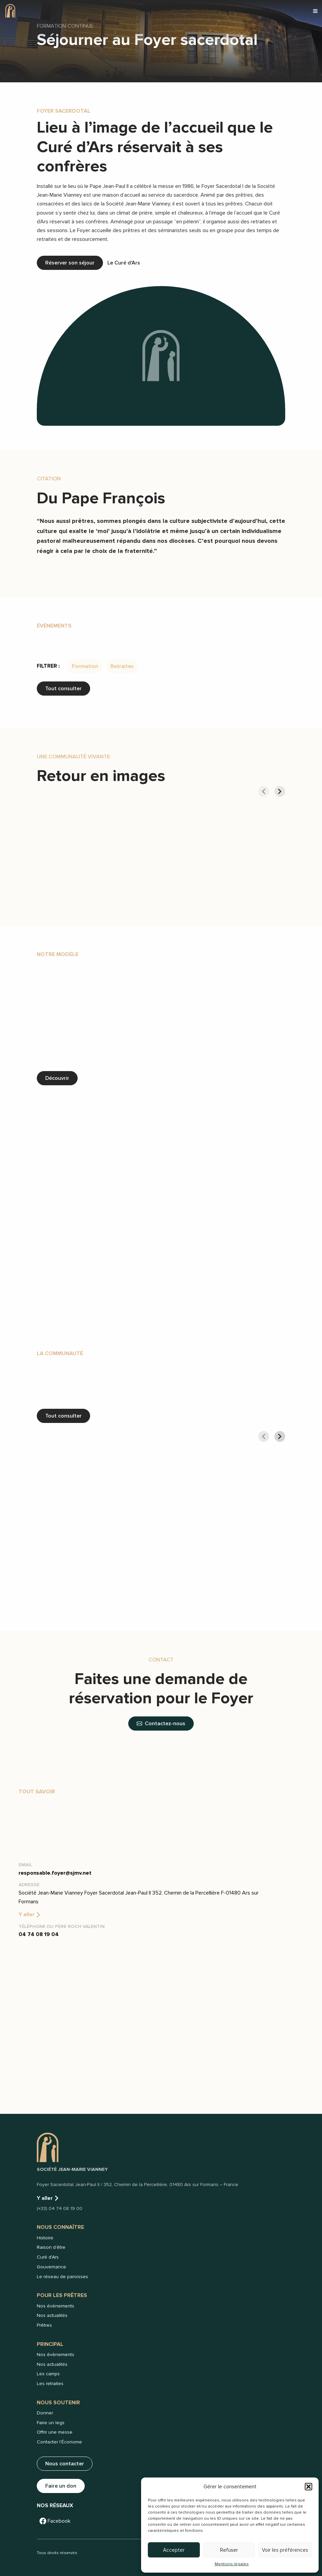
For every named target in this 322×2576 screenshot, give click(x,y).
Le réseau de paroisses (62, 2276)
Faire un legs (50, 2423)
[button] (308, 2486)
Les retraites (50, 2383)
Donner (45, 2413)
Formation (85, 666)
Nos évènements (55, 2306)
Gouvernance (51, 2267)
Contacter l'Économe (59, 2442)
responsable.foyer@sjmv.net (55, 1873)
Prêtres (44, 2325)
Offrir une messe (55, 2432)
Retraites (122, 666)
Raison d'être (51, 2247)
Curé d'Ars (48, 2257)
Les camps (48, 2374)
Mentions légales (232, 2564)
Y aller (30, 1914)
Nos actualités (52, 2315)
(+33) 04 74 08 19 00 (59, 2208)
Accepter (174, 2550)
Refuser (229, 2550)
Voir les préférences (285, 2550)
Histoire (45, 2238)
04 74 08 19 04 (39, 1934)
